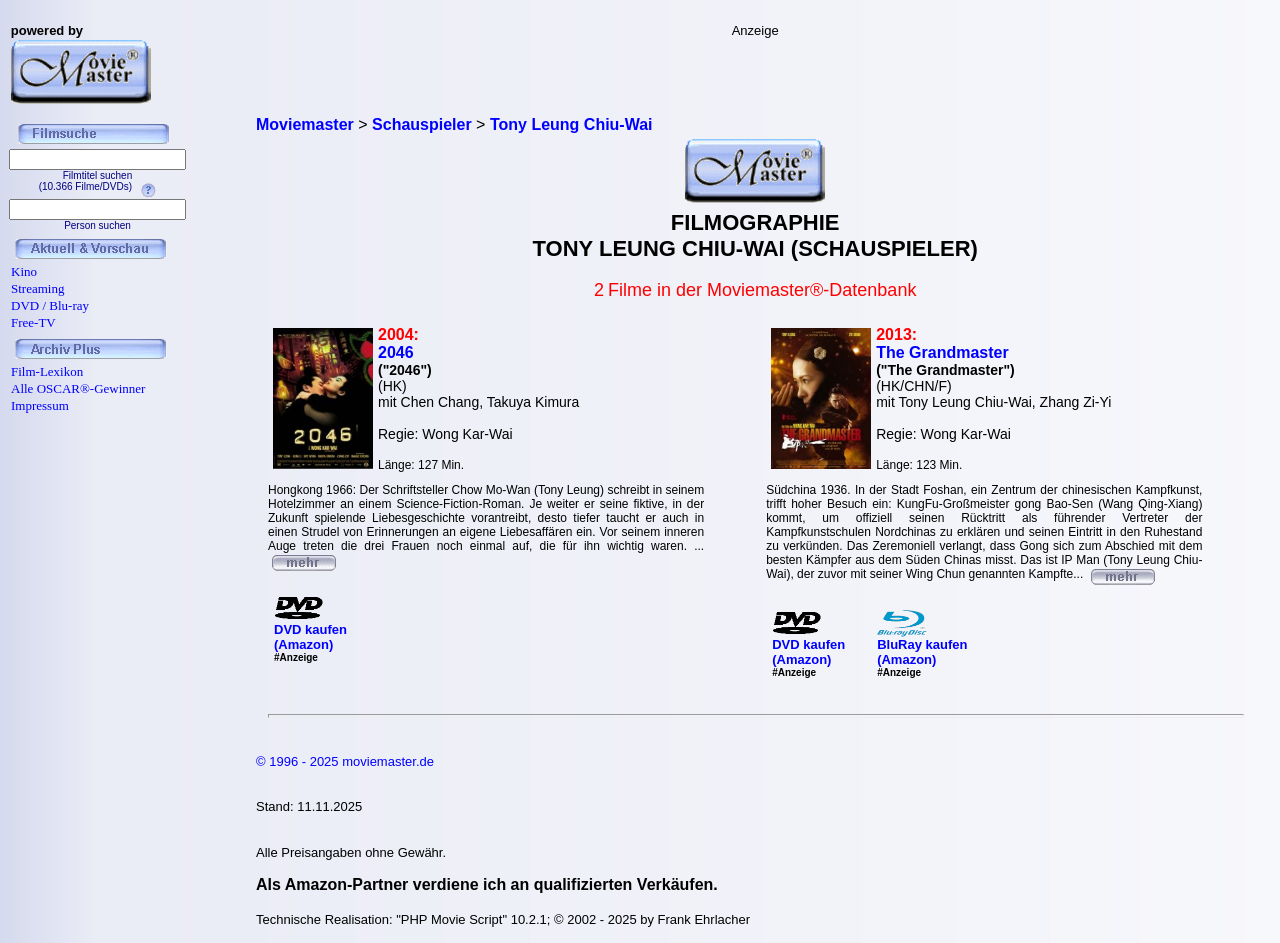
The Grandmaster (942, 352)
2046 (396, 352)
